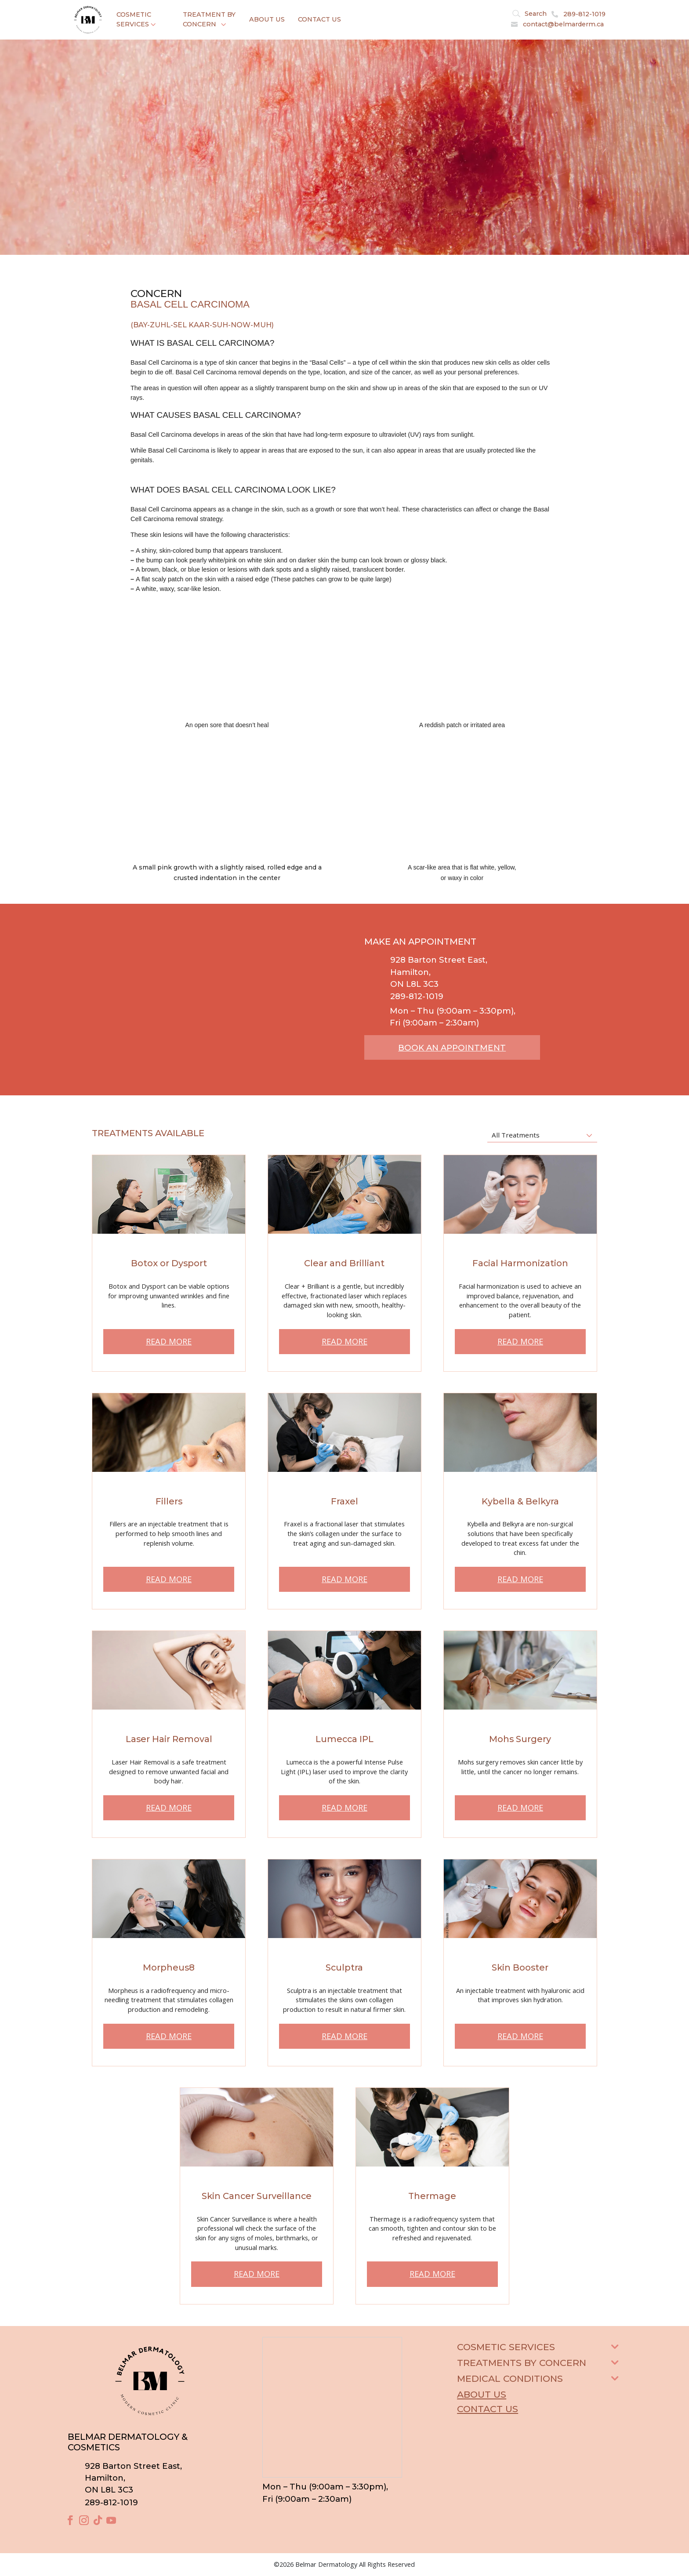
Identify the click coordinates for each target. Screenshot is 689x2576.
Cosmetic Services (133, 19)
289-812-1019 (584, 14)
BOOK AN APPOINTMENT (452, 1048)
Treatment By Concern (209, 19)
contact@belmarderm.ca (563, 24)
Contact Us (319, 19)
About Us (267, 19)
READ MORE (169, 1341)
